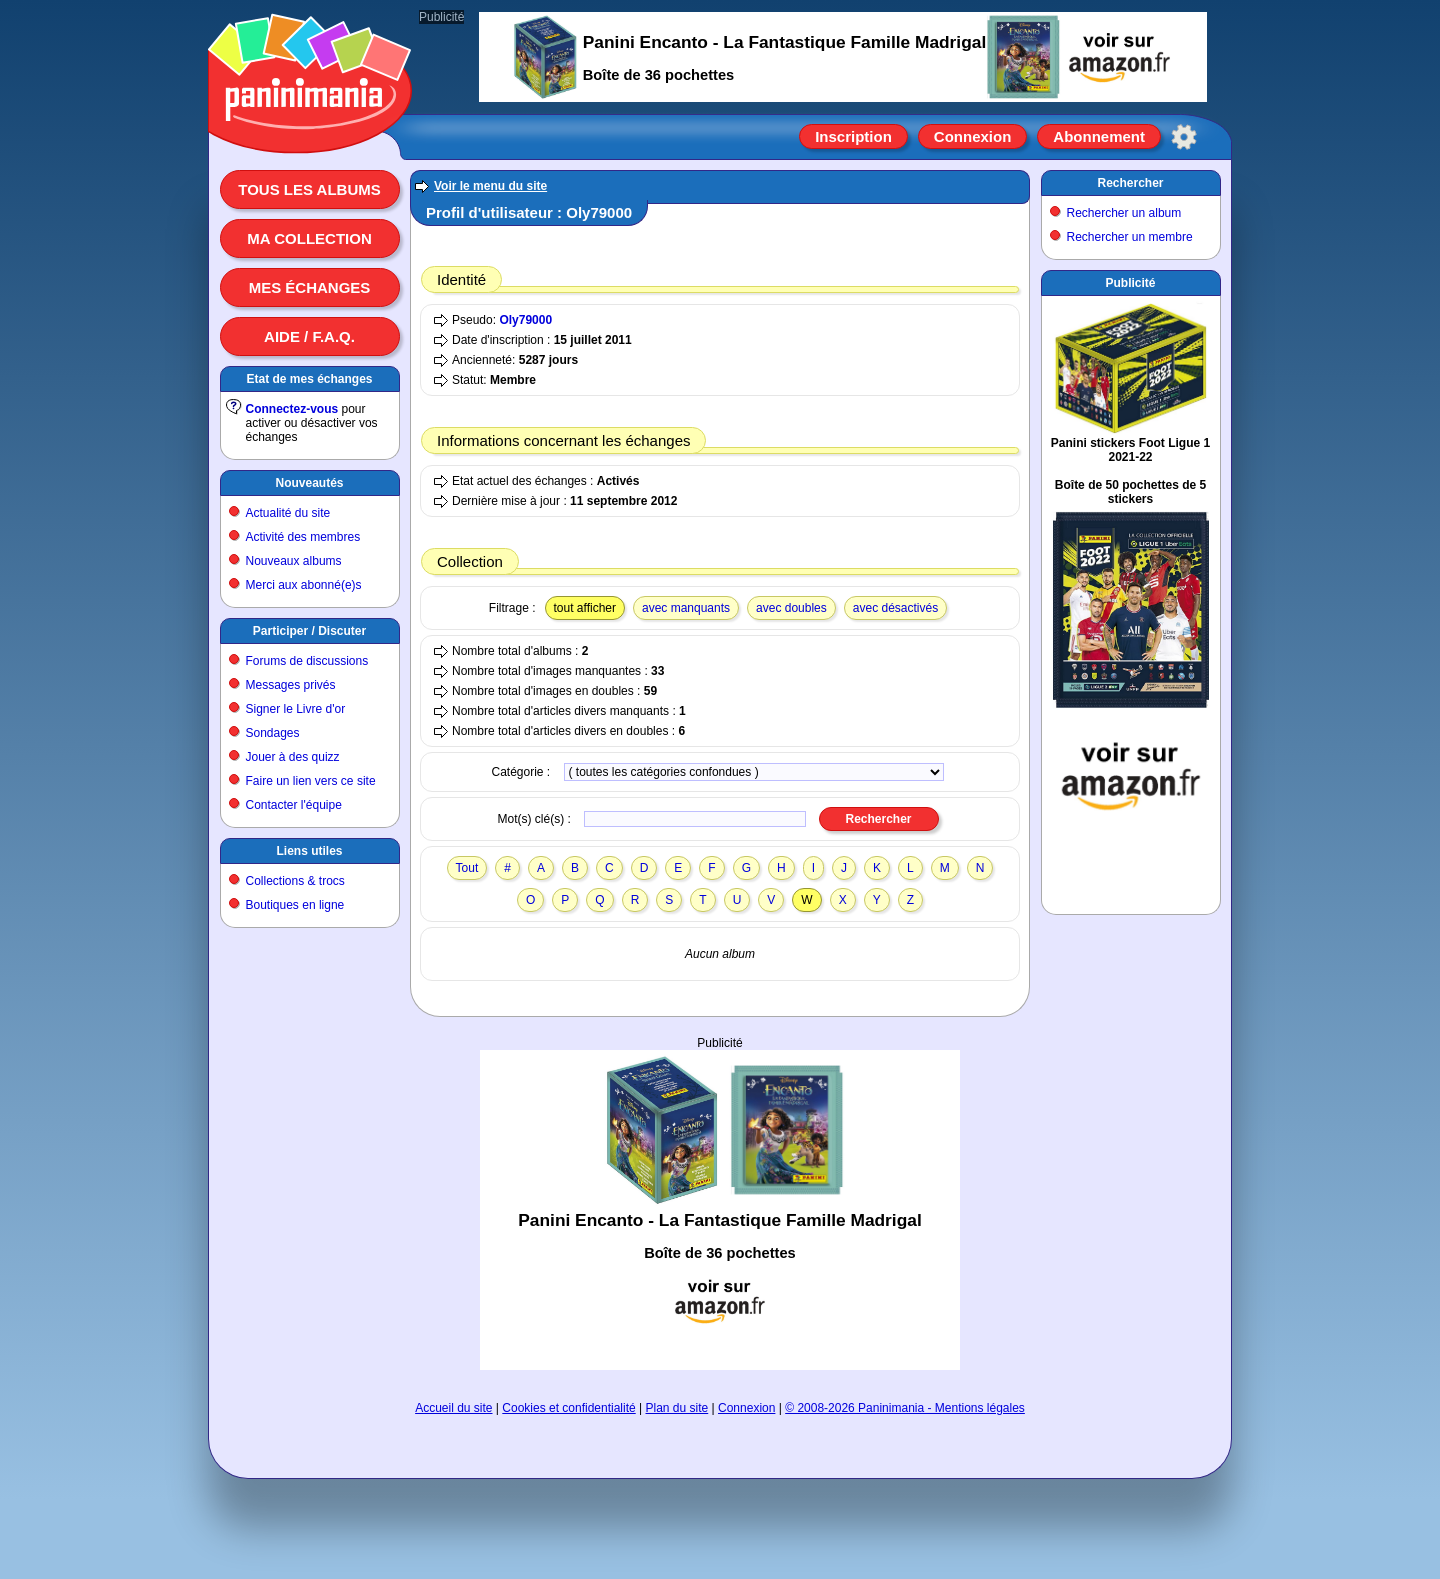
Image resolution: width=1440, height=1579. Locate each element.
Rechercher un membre (1130, 237)
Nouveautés (309, 483)
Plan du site (677, 1408)
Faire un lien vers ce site (311, 781)
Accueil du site (453, 1408)
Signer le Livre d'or (296, 709)
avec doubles (791, 608)
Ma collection (309, 238)
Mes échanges (310, 287)
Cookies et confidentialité (568, 1408)
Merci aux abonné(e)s (304, 585)
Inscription (853, 136)
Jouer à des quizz (293, 757)
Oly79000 (525, 320)
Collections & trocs (295, 881)
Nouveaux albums (294, 561)
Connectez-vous (292, 409)
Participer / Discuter (309, 631)
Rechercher (1130, 183)
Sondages (273, 733)
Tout (467, 868)
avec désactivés (895, 608)
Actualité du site (288, 513)
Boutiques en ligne (295, 905)
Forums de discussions (307, 661)
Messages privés (291, 685)
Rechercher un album (1124, 213)
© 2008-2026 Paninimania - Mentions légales (905, 1408)
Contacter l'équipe (294, 805)
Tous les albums (309, 189)
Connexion (973, 136)
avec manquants (686, 608)
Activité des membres (303, 537)
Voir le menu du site (490, 186)
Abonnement (1099, 136)
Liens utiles (309, 851)
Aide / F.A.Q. (309, 336)
